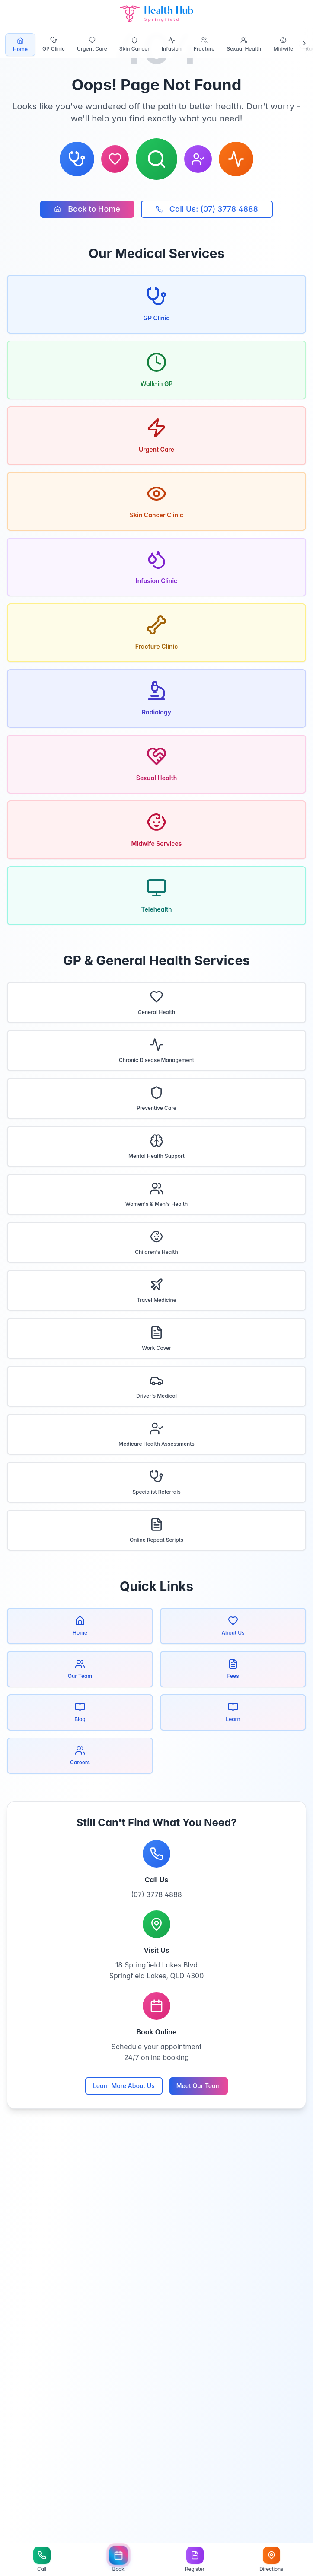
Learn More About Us (124, 2085)
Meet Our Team (198, 2085)
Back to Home (87, 209)
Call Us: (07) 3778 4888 (207, 209)
